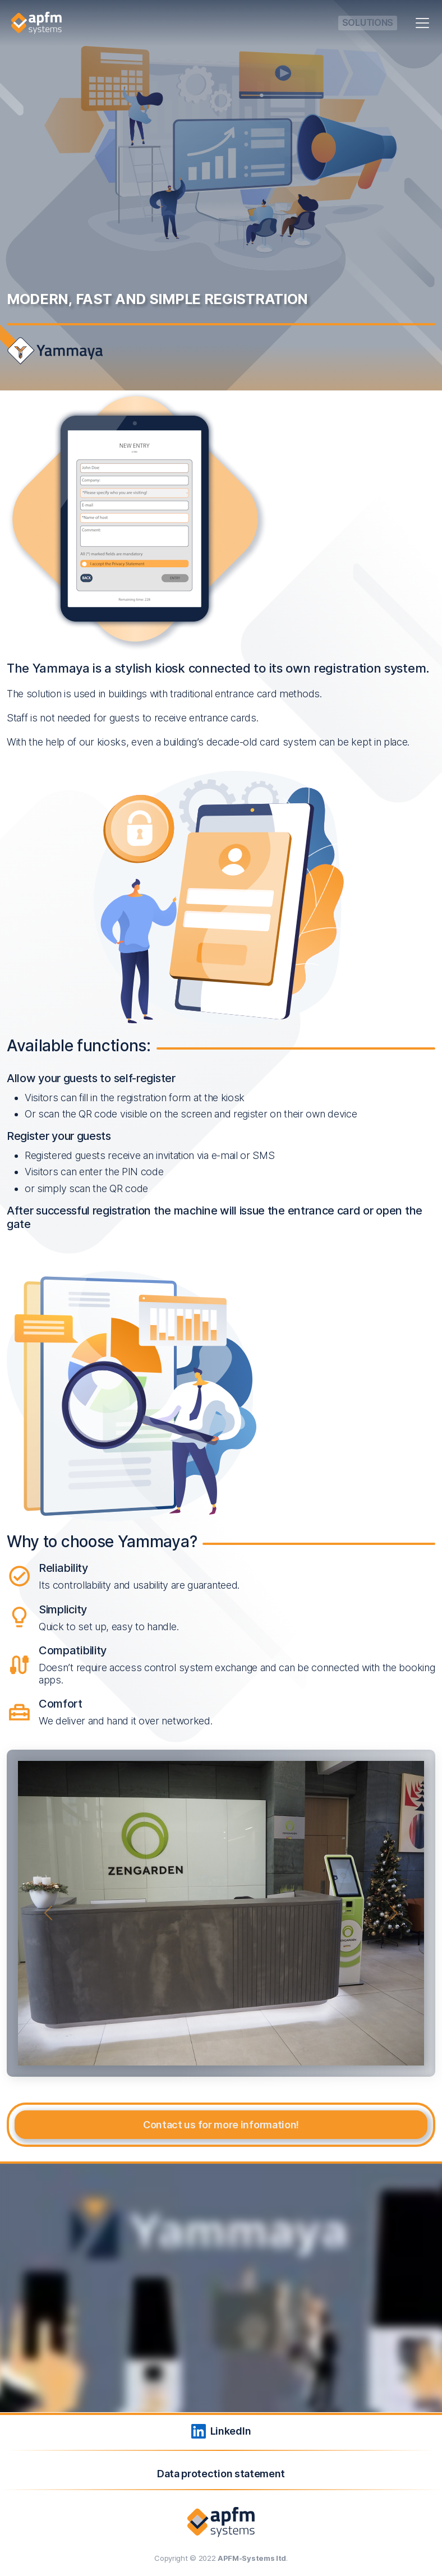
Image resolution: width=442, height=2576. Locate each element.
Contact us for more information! (221, 2125)
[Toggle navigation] (422, 23)
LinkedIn (221, 2431)
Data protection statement (221, 2474)
